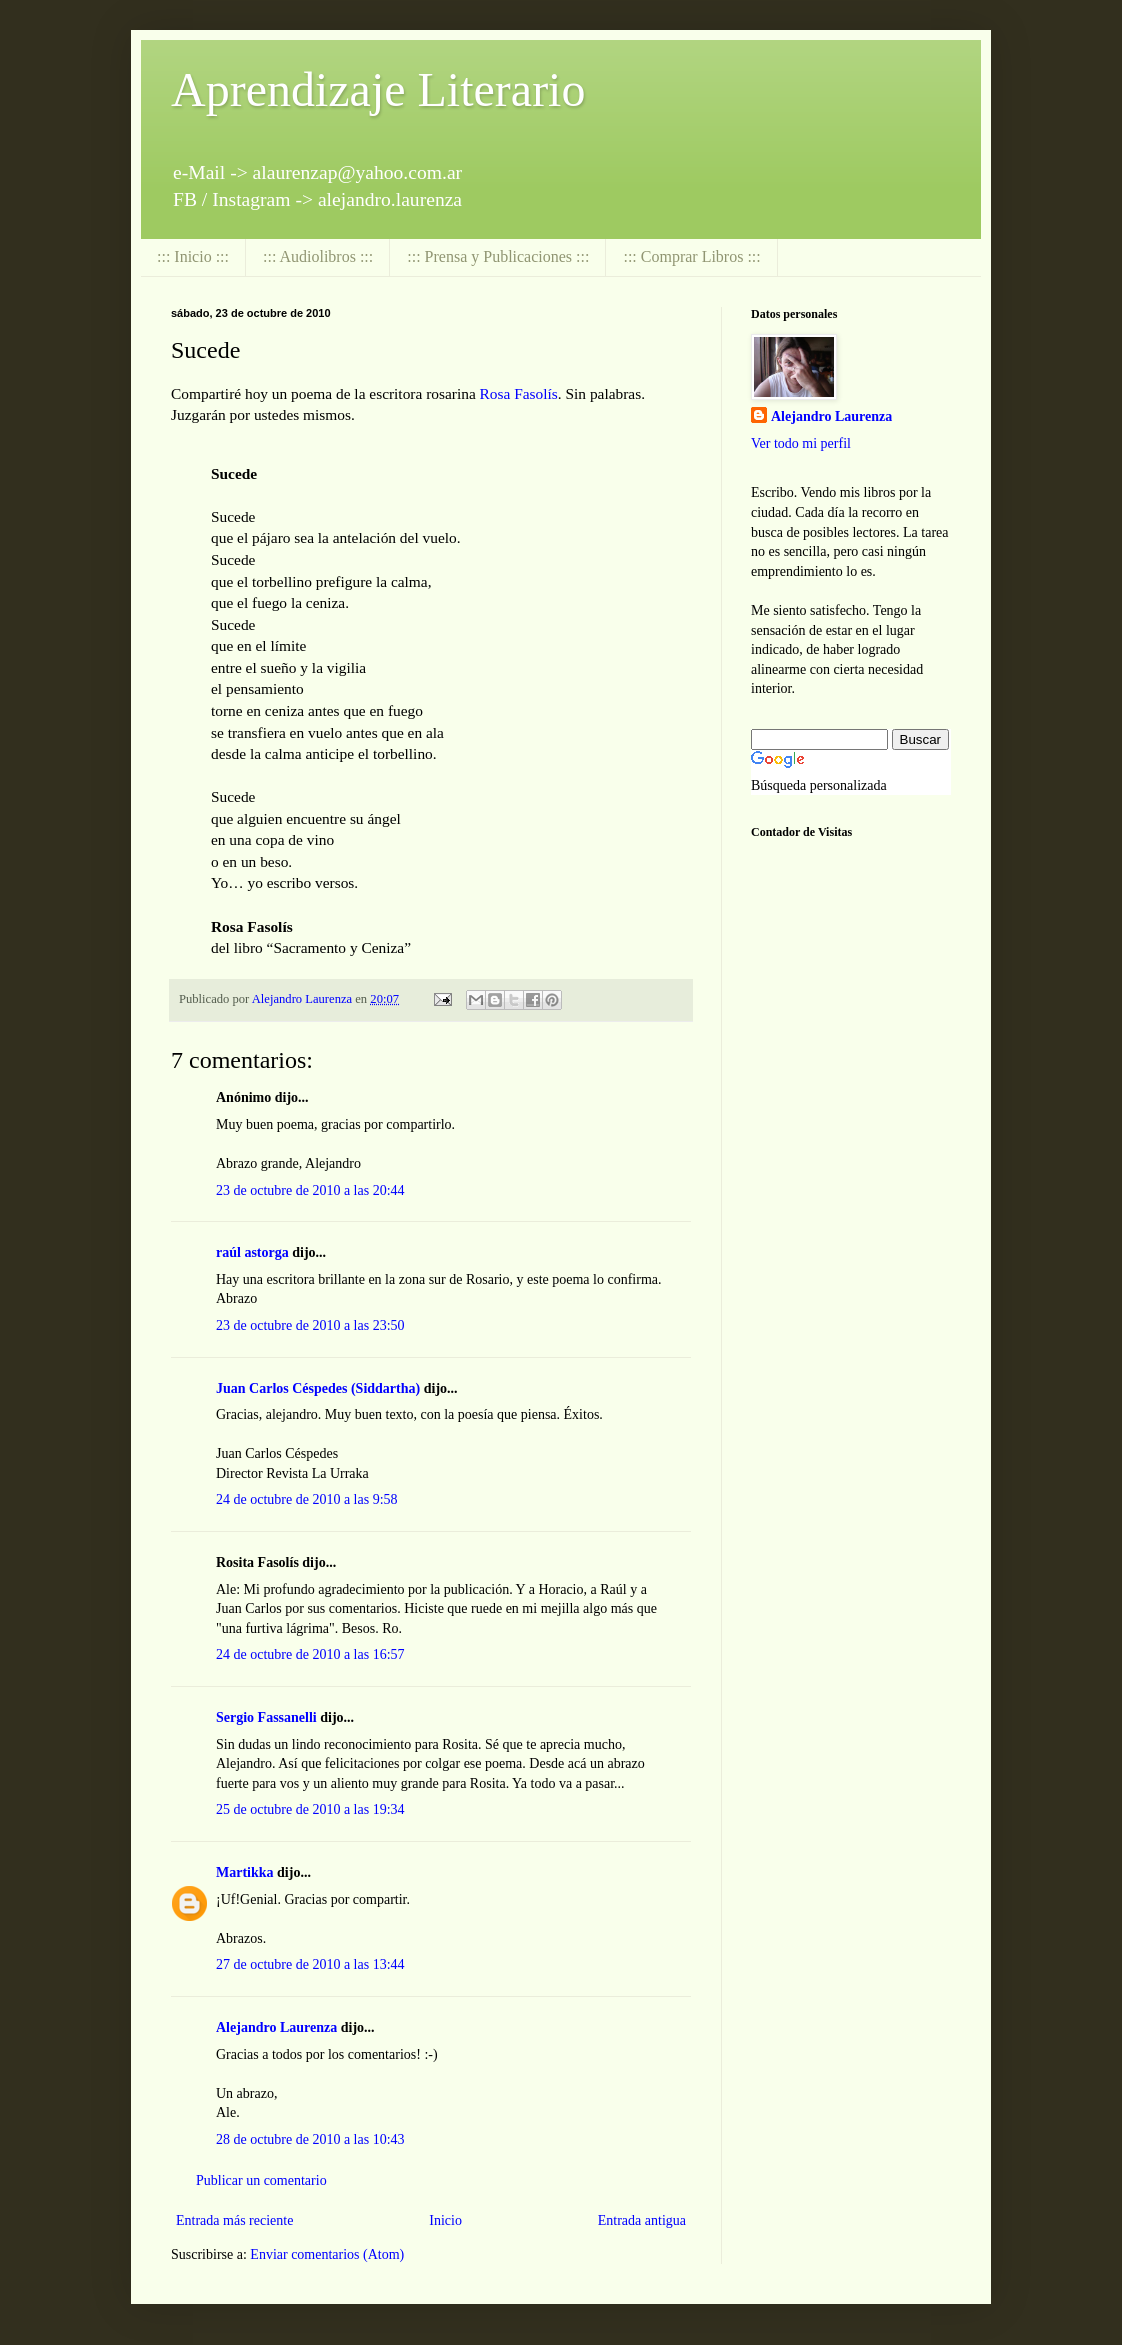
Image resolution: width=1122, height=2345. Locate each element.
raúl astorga (252, 1252)
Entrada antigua (642, 2220)
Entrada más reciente (234, 2220)
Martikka (245, 1872)
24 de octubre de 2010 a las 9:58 (307, 1499)
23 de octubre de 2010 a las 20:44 (310, 1190)
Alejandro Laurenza (276, 2027)
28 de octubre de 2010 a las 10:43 (310, 2139)
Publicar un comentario (261, 2180)
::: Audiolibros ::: (318, 256)
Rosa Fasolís (519, 393)
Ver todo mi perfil (801, 443)
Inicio (445, 2220)
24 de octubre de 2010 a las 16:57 (310, 1654)
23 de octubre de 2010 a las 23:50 (310, 1325)
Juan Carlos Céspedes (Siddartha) (318, 1388)
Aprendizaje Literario (378, 89)
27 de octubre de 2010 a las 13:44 (310, 1964)
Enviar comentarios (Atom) (327, 2254)
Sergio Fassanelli (266, 1717)
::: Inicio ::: (193, 256)
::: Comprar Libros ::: (691, 256)
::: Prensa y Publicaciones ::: (498, 256)
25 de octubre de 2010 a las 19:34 (310, 1809)
